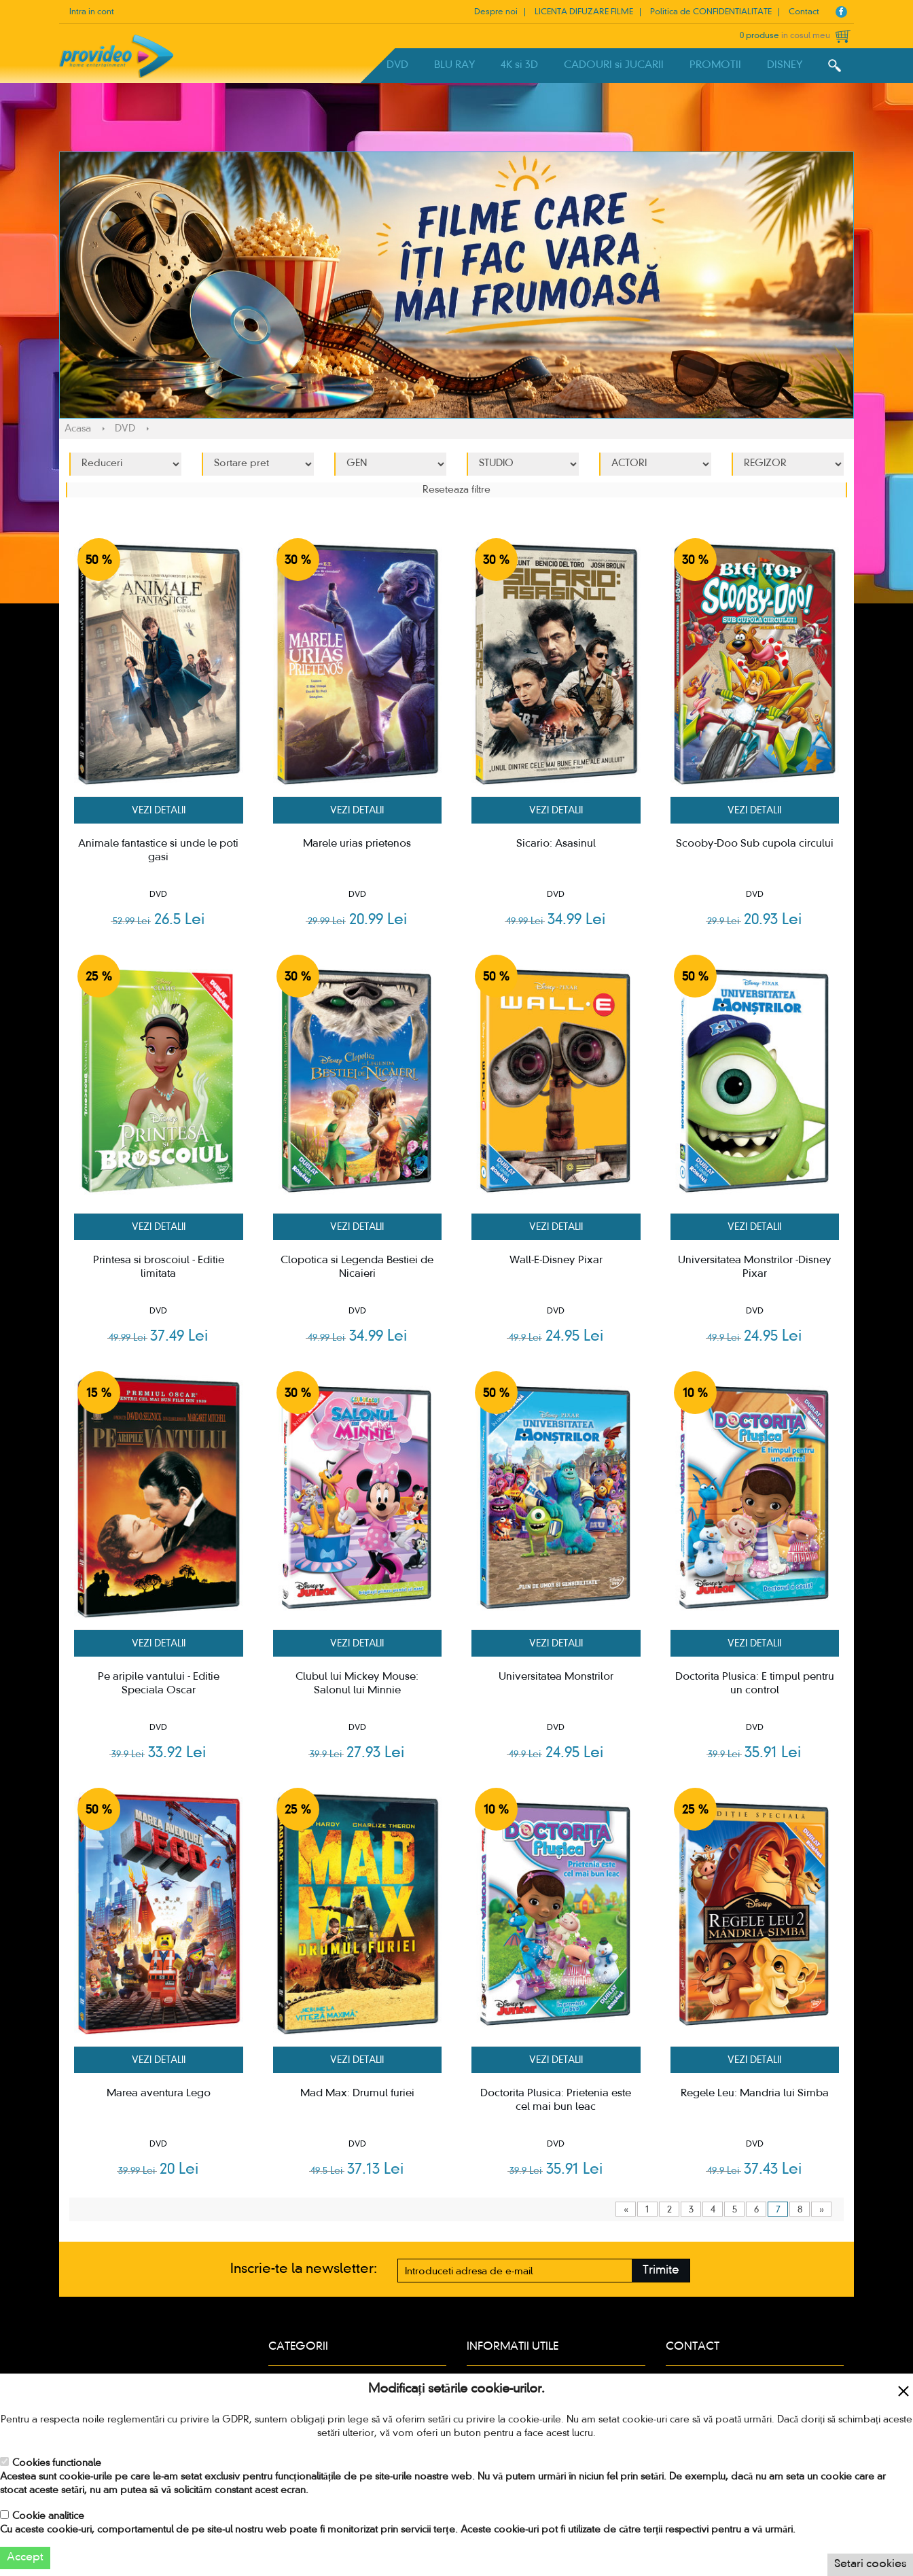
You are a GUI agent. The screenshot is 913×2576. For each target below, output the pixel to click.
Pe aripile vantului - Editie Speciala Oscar (158, 1683)
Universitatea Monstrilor (556, 1677)
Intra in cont (91, 12)
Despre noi (496, 12)
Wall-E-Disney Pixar (556, 1260)
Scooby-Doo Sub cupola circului (755, 844)
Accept (25, 2557)
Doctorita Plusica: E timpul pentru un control (754, 1683)
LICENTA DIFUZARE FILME (584, 12)
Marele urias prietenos (357, 844)
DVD (397, 65)
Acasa (78, 429)
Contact (804, 12)
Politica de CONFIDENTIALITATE (711, 12)
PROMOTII (715, 65)
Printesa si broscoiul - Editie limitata (158, 1267)
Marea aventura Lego (159, 2093)
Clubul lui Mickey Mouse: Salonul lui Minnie (357, 1683)
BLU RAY (454, 65)
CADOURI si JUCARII (614, 65)
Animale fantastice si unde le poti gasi (158, 850)
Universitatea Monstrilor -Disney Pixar (754, 1267)
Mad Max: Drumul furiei (357, 2093)
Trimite (661, 2270)
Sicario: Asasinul (556, 844)
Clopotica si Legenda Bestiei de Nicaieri (357, 1267)
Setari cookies (870, 2564)
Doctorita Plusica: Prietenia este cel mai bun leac (555, 2100)
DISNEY (784, 65)
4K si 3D (519, 65)
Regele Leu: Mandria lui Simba (755, 2093)
